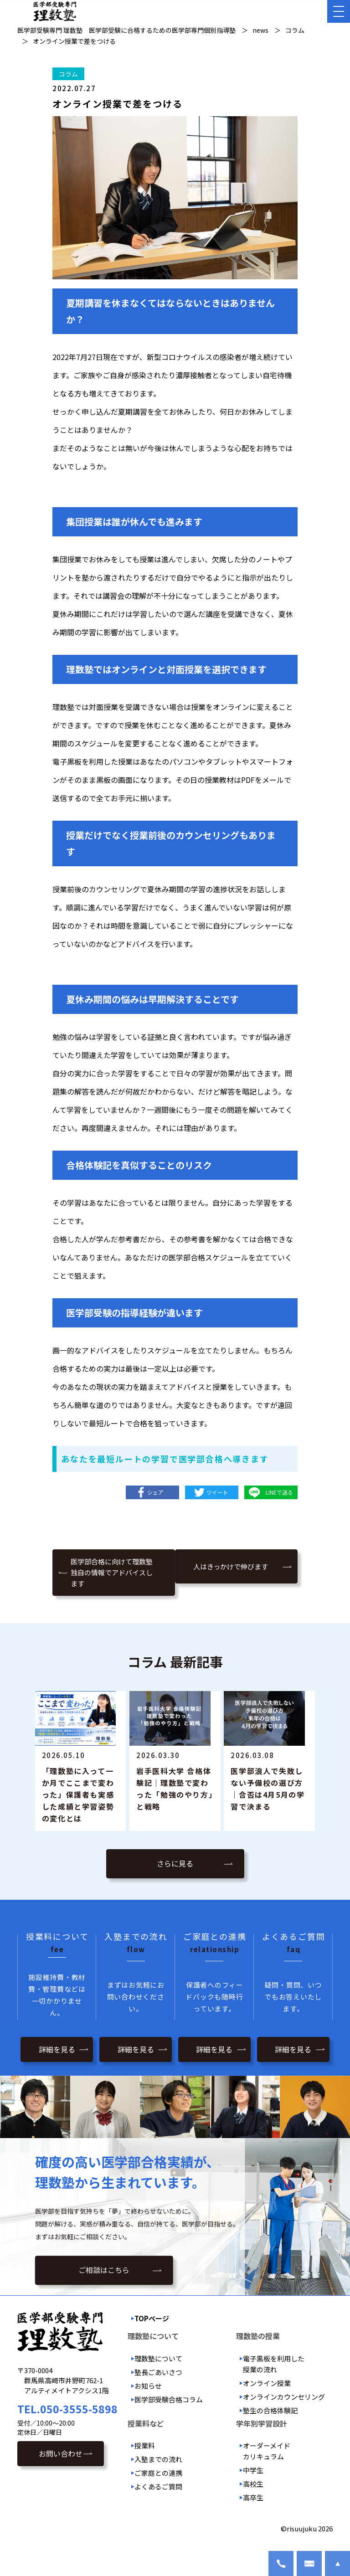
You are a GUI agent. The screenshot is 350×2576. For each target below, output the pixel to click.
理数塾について (158, 2370)
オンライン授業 (267, 2395)
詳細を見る (57, 2061)
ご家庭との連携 (158, 2484)
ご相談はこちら (103, 2283)
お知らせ (148, 2397)
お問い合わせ (60, 2465)
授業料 (144, 2457)
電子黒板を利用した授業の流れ (273, 2375)
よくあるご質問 (158, 2498)
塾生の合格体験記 (270, 2422)
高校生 (253, 2495)
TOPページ (151, 2330)
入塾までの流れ (158, 2471)
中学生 (253, 2482)
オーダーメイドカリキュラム (266, 2463)
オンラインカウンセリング (284, 2408)
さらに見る (175, 1877)
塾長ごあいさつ (158, 2384)
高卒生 (253, 2509)
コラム (68, 73)
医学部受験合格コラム (168, 2411)
